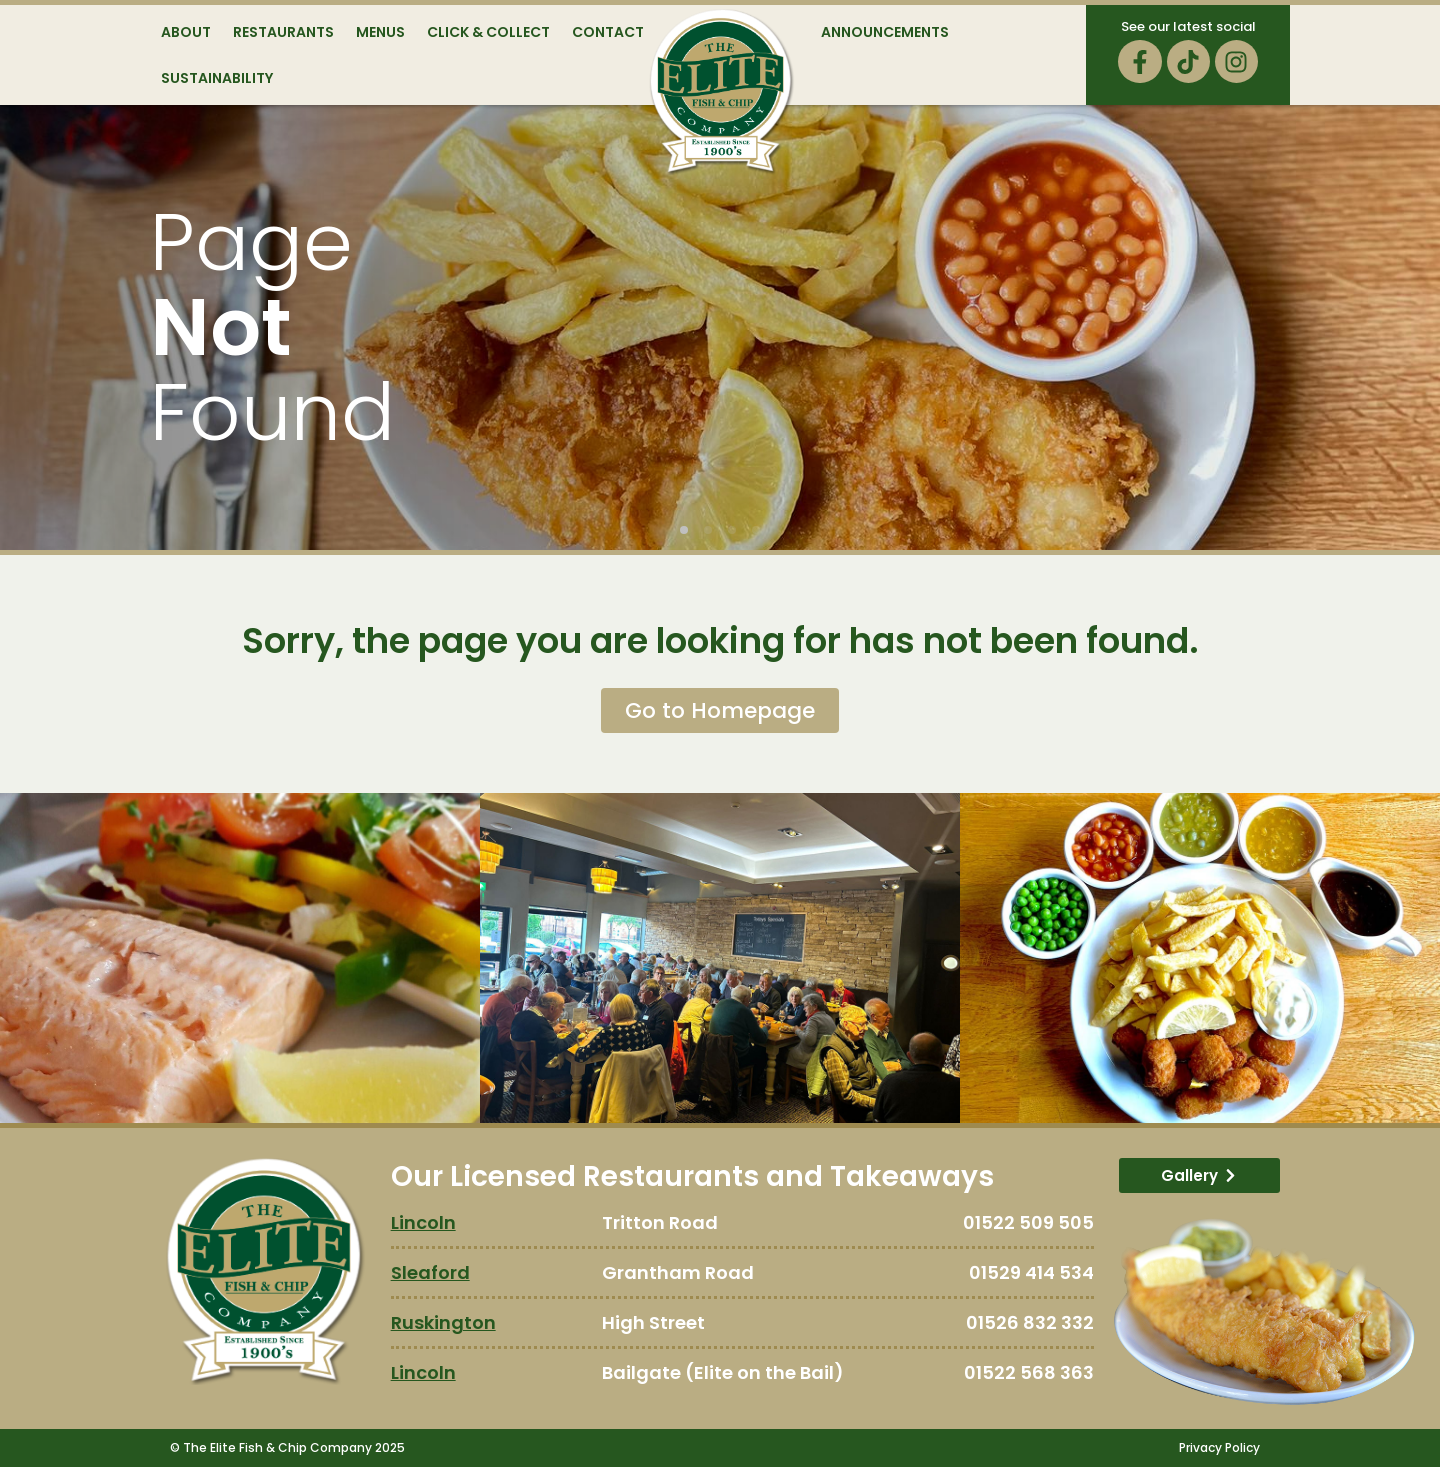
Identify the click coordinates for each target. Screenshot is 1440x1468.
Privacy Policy (1219, 1448)
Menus (380, 32)
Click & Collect (488, 32)
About (186, 32)
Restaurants (283, 32)
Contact (608, 32)
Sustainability (217, 78)
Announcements (885, 32)
